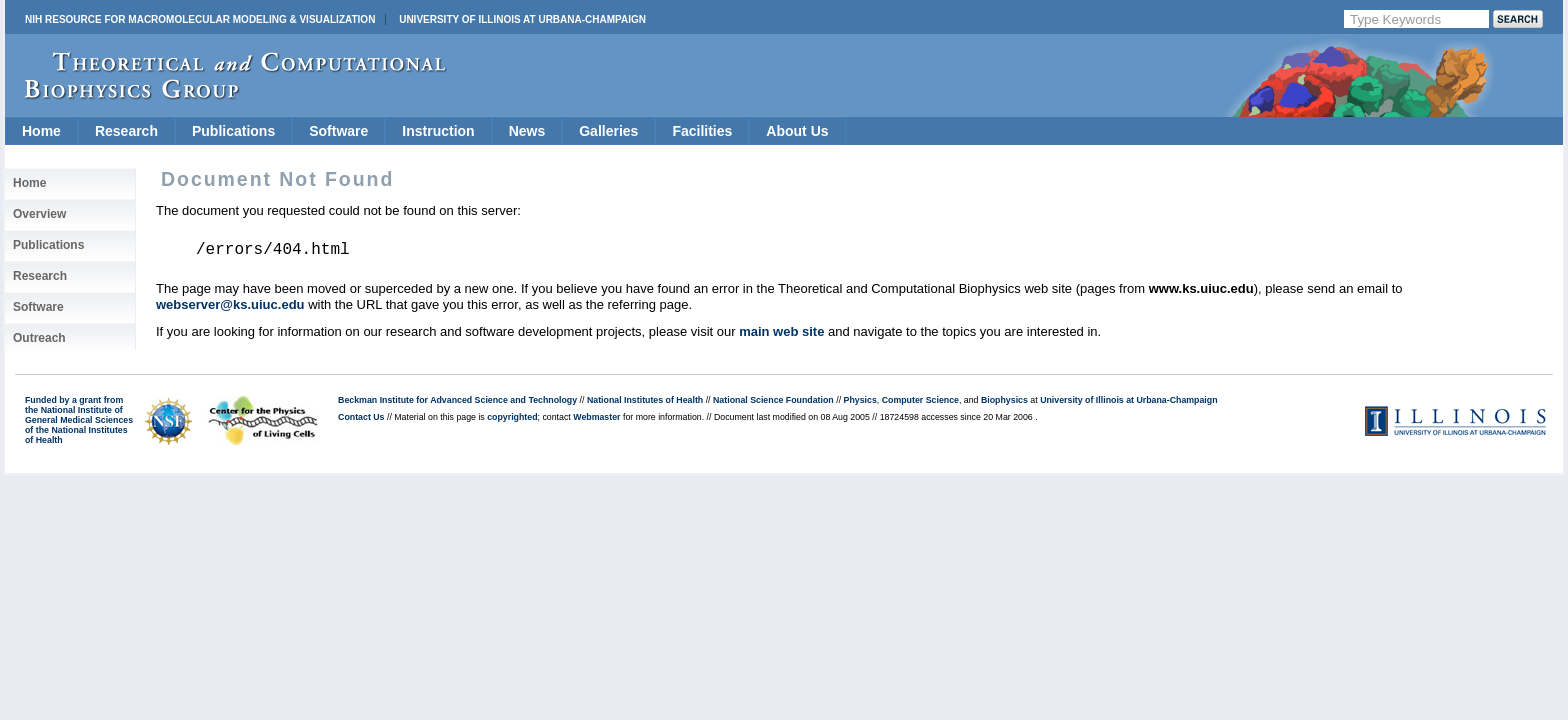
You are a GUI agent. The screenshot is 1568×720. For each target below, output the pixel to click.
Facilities (702, 131)
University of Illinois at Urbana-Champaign (522, 19)
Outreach (39, 338)
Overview (39, 214)
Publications (233, 131)
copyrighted (512, 417)
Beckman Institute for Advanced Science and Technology (457, 400)
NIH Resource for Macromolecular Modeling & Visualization (200, 19)
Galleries (608, 131)
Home (41, 131)
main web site (781, 331)
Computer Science (920, 400)
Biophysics (1004, 400)
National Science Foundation (773, 400)
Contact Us (361, 417)
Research (126, 131)
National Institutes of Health (645, 400)
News (527, 131)
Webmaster (596, 417)
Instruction (438, 131)
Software (338, 131)
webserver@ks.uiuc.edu (230, 304)
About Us (797, 131)
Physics (860, 400)
